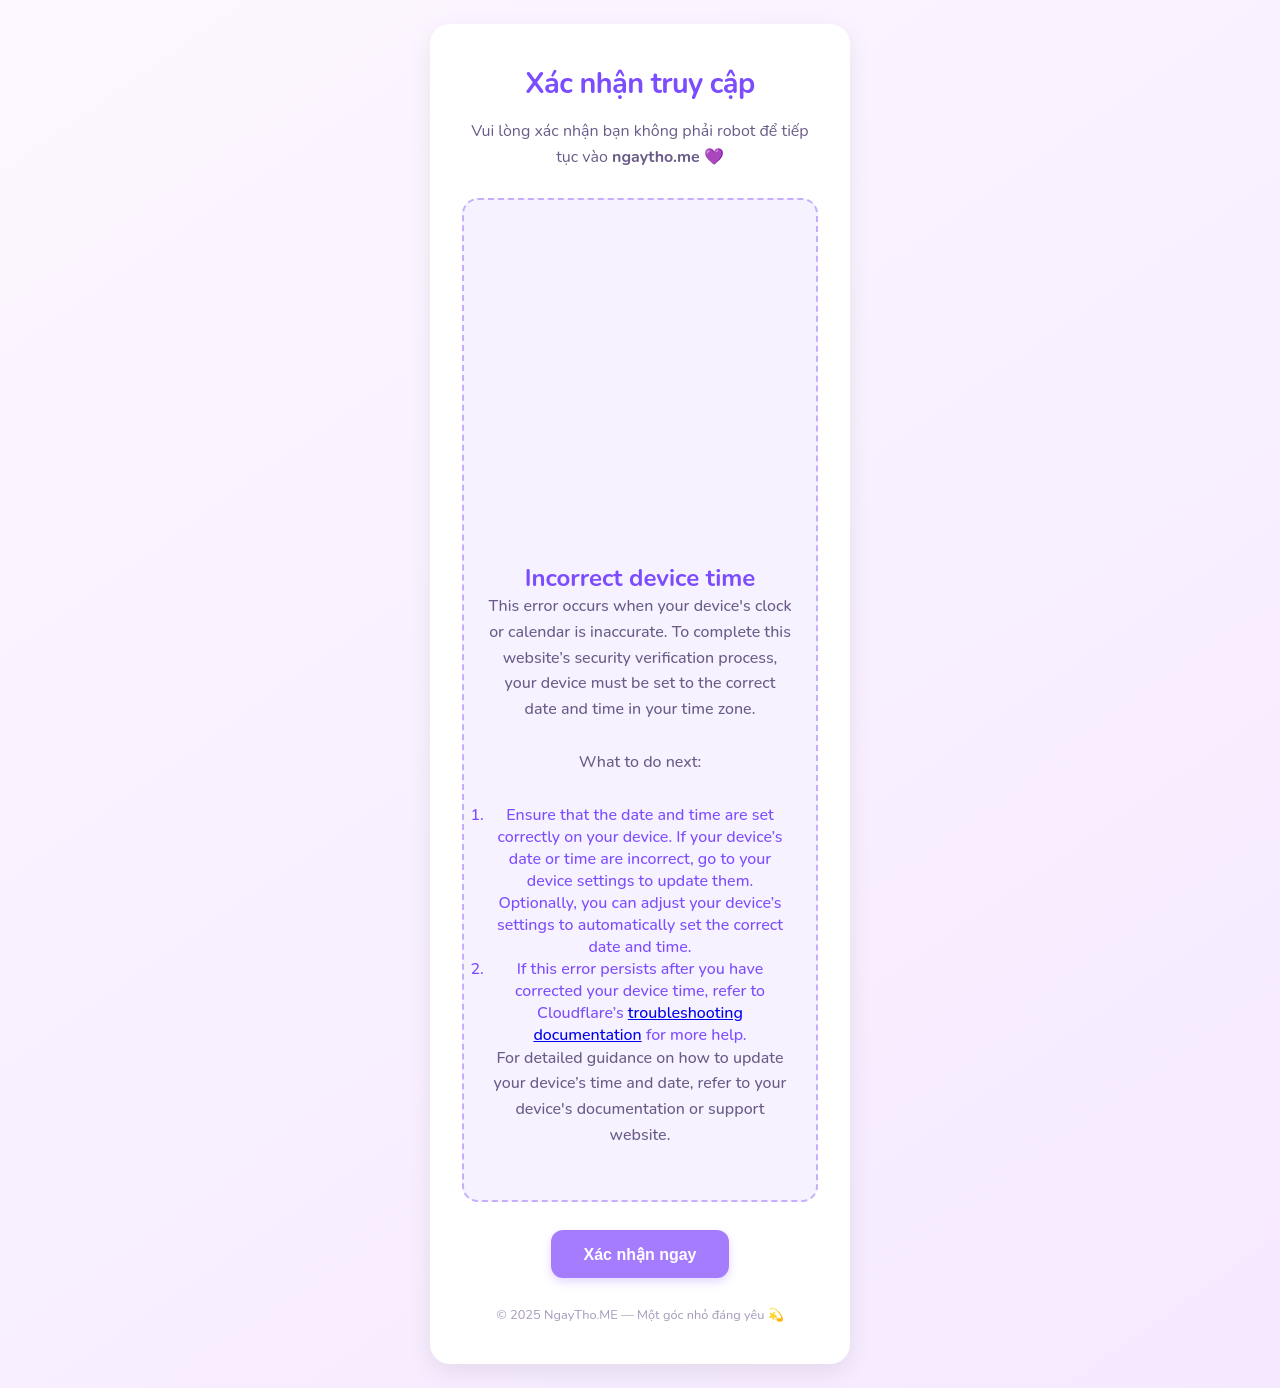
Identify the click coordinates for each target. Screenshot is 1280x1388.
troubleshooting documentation (637, 1024)
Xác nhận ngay (639, 1254)
